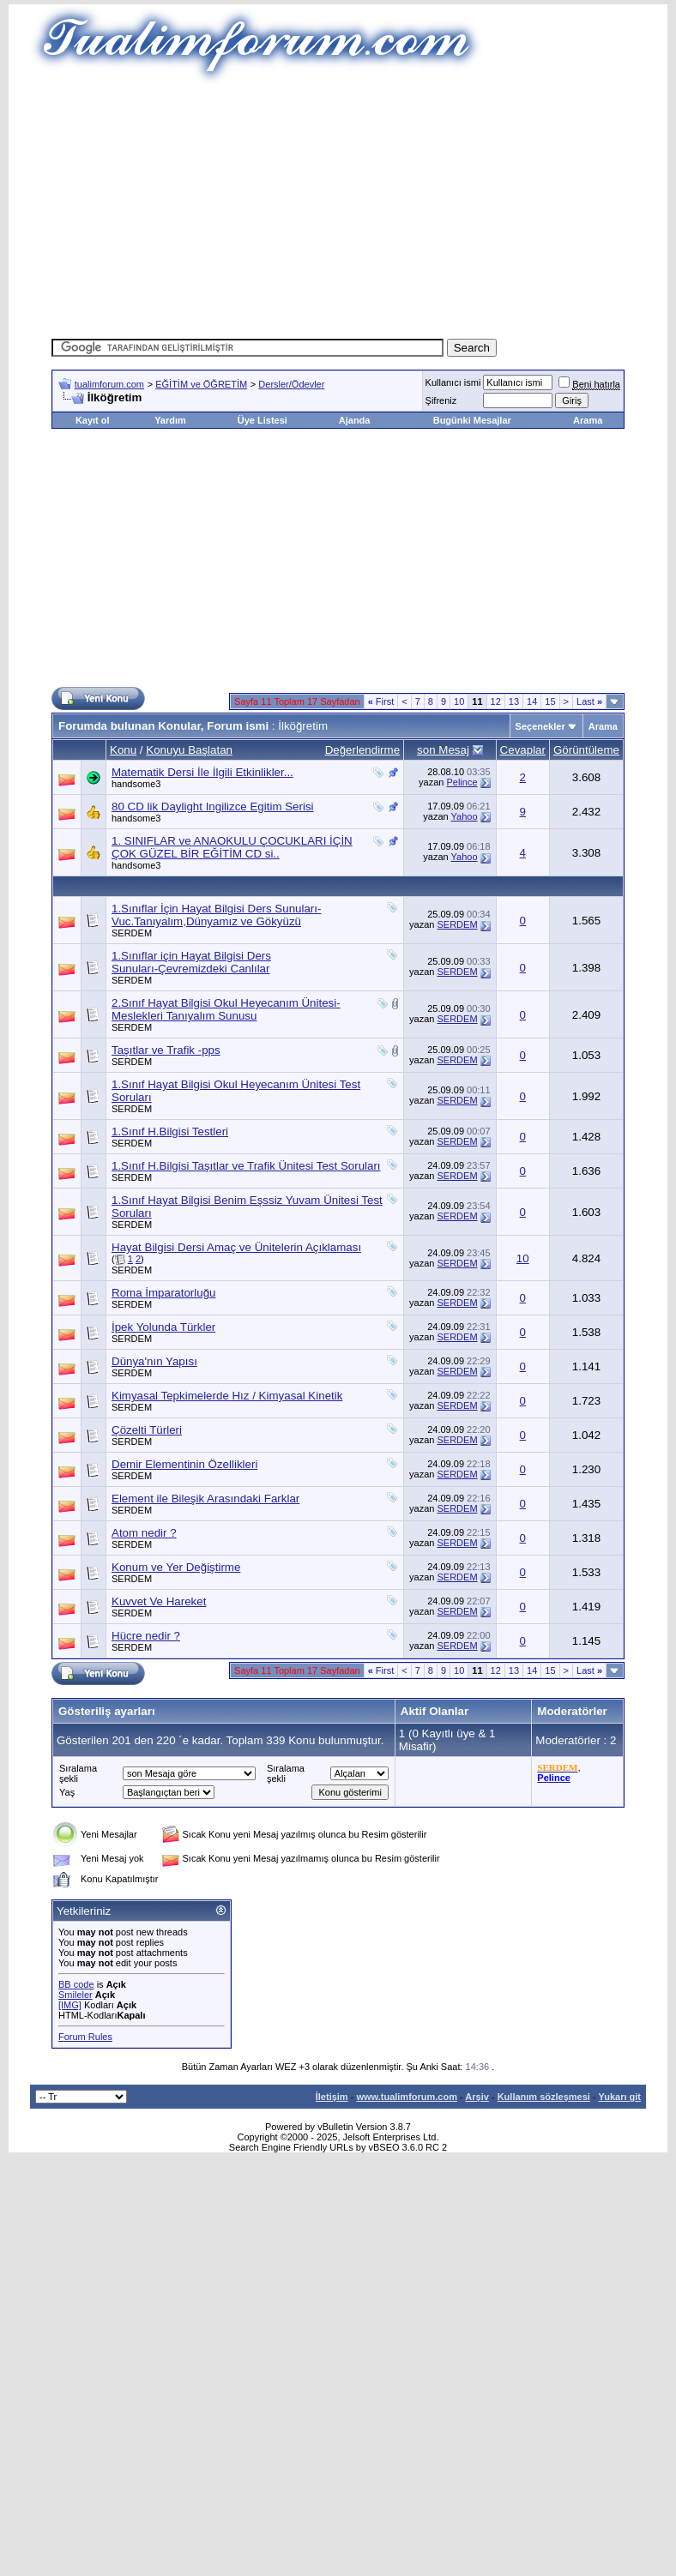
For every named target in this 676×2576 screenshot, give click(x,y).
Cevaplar (523, 749)
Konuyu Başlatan (189, 749)
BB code (76, 1984)
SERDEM (132, 933)
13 (514, 701)
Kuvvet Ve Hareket (159, 1601)
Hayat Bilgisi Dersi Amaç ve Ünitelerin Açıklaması (236, 1247)
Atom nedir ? (144, 1532)
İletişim (332, 2096)
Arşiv (477, 2096)
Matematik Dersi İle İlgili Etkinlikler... (202, 772)
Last (589, 701)
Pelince (461, 782)
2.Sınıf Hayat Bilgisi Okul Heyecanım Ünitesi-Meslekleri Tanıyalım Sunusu (226, 1009)
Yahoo (464, 816)
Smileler (75, 1994)
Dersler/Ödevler (291, 384)
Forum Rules (85, 2036)
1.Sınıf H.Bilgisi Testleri (170, 1131)
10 (459, 701)
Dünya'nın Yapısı (154, 1361)
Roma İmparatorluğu (164, 1292)
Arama (587, 420)
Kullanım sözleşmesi (544, 2096)
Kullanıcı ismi (453, 382)
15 (550, 701)
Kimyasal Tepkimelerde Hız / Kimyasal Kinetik (227, 1395)
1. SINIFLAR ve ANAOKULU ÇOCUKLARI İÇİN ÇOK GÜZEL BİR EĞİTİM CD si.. (232, 847)
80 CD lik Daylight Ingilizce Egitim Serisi (213, 806)
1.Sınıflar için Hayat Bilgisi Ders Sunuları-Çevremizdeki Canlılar (191, 962)
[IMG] (69, 2005)
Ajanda (355, 420)
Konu (123, 749)
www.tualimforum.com (406, 2096)
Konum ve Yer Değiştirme (176, 1567)
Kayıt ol (92, 420)
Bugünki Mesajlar (472, 420)
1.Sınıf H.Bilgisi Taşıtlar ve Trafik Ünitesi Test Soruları (246, 1165)
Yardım (170, 420)
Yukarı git (619, 2096)
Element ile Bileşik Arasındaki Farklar (205, 1498)
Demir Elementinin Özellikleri (184, 1464)
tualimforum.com (109, 384)
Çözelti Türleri (147, 1429)
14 (532, 701)
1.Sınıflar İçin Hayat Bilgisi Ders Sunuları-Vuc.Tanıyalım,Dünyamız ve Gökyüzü (216, 915)
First (381, 701)
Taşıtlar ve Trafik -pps (166, 1050)
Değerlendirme (362, 749)
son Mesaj (443, 749)
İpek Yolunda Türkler (163, 1327)
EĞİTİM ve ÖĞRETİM (201, 384)
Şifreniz (441, 400)
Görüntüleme (586, 749)
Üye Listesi (262, 420)
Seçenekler (540, 726)
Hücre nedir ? (146, 1635)
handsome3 (136, 784)
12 (496, 701)
